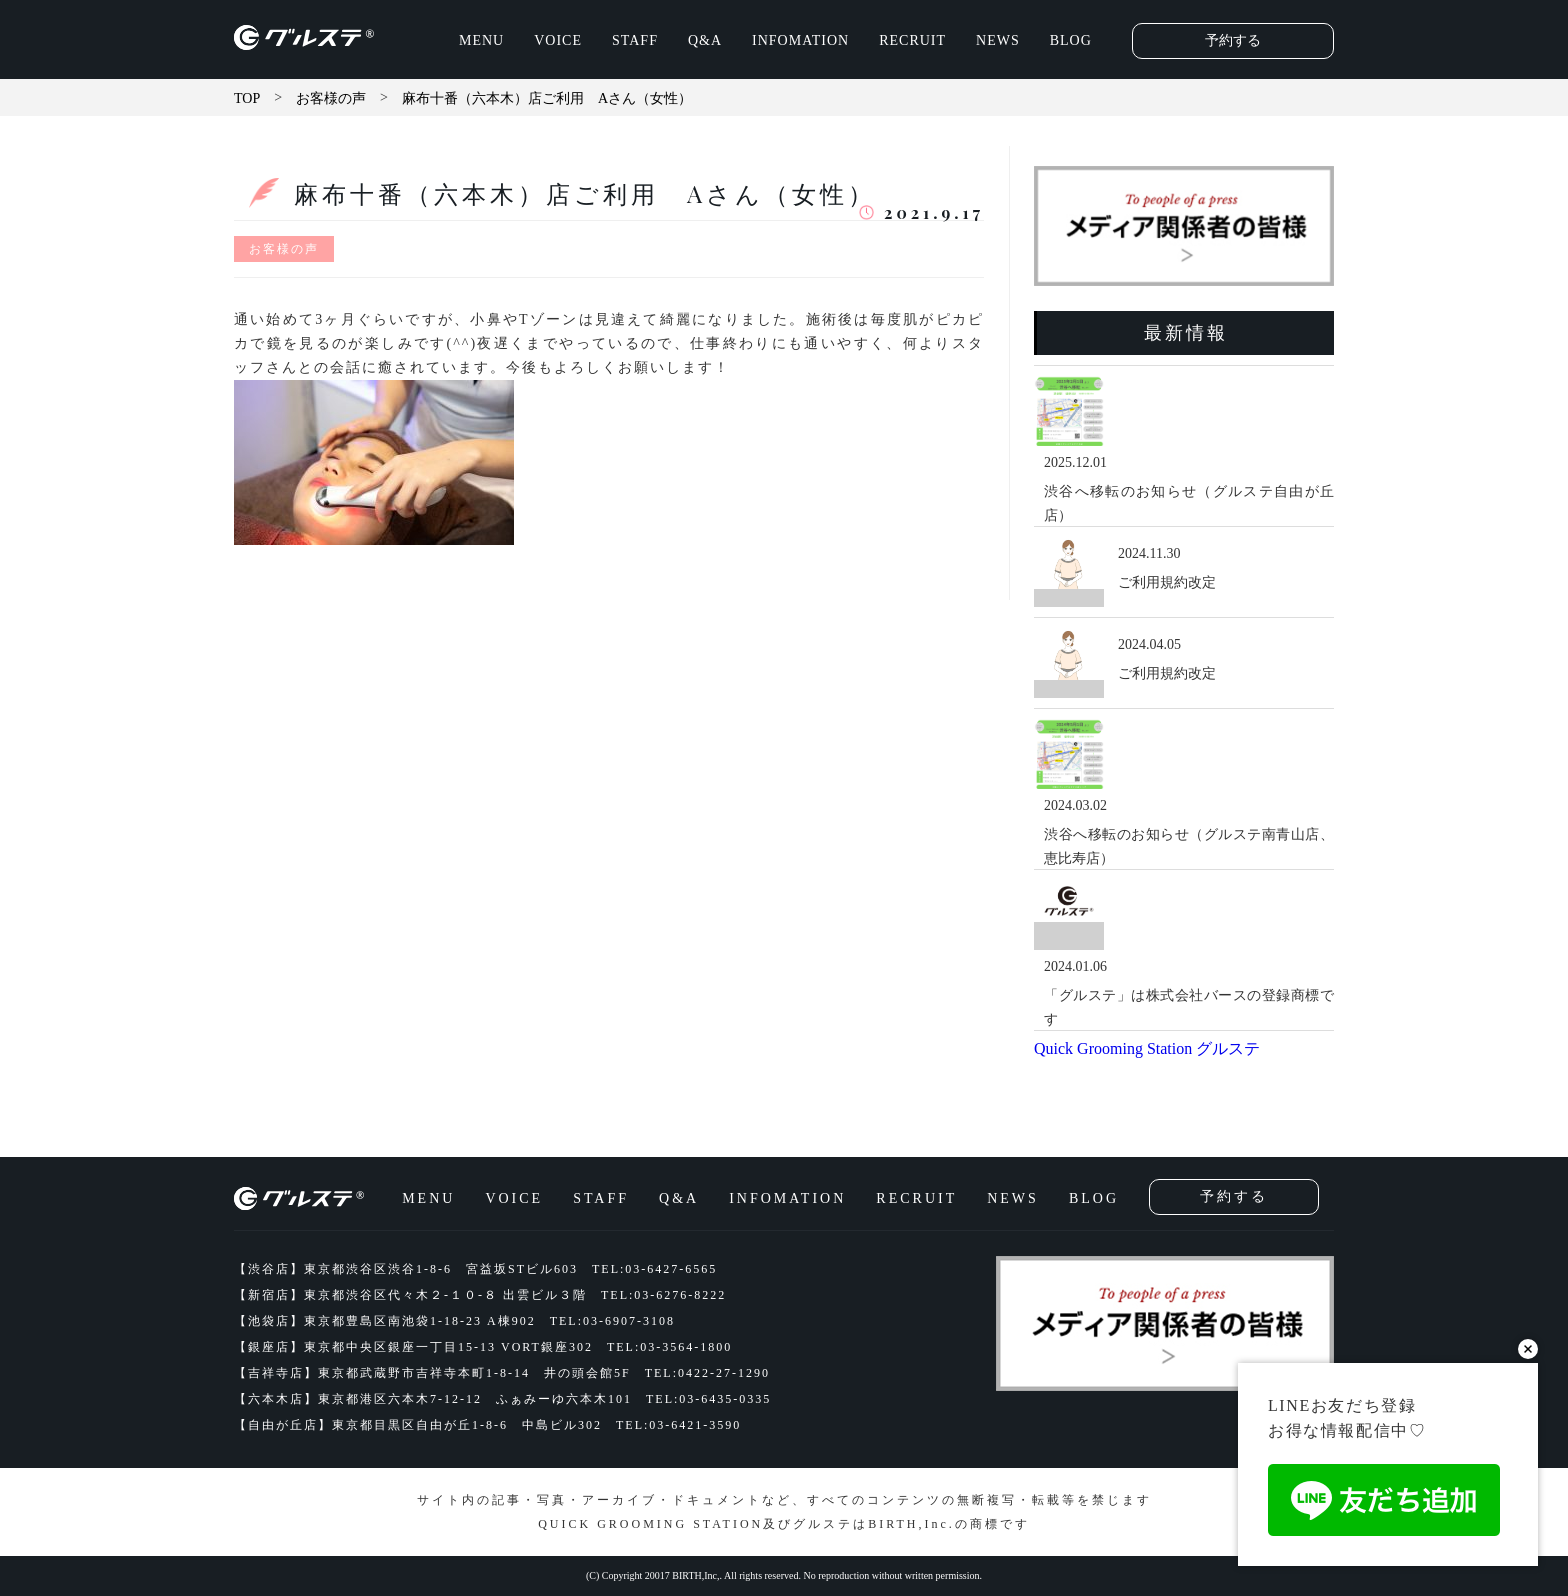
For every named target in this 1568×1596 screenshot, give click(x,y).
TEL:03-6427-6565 (654, 1269)
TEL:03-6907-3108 (612, 1321)
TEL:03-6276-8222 (663, 1295)
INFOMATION (800, 40)
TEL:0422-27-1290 (707, 1373)
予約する (1233, 40)
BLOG (1071, 40)
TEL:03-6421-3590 (678, 1425)
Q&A (705, 40)
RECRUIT (912, 40)
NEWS (998, 40)
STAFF (635, 40)
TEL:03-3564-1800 (669, 1347)
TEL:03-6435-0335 (708, 1399)
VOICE (558, 40)
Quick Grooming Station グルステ (1147, 1048)
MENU (481, 40)
